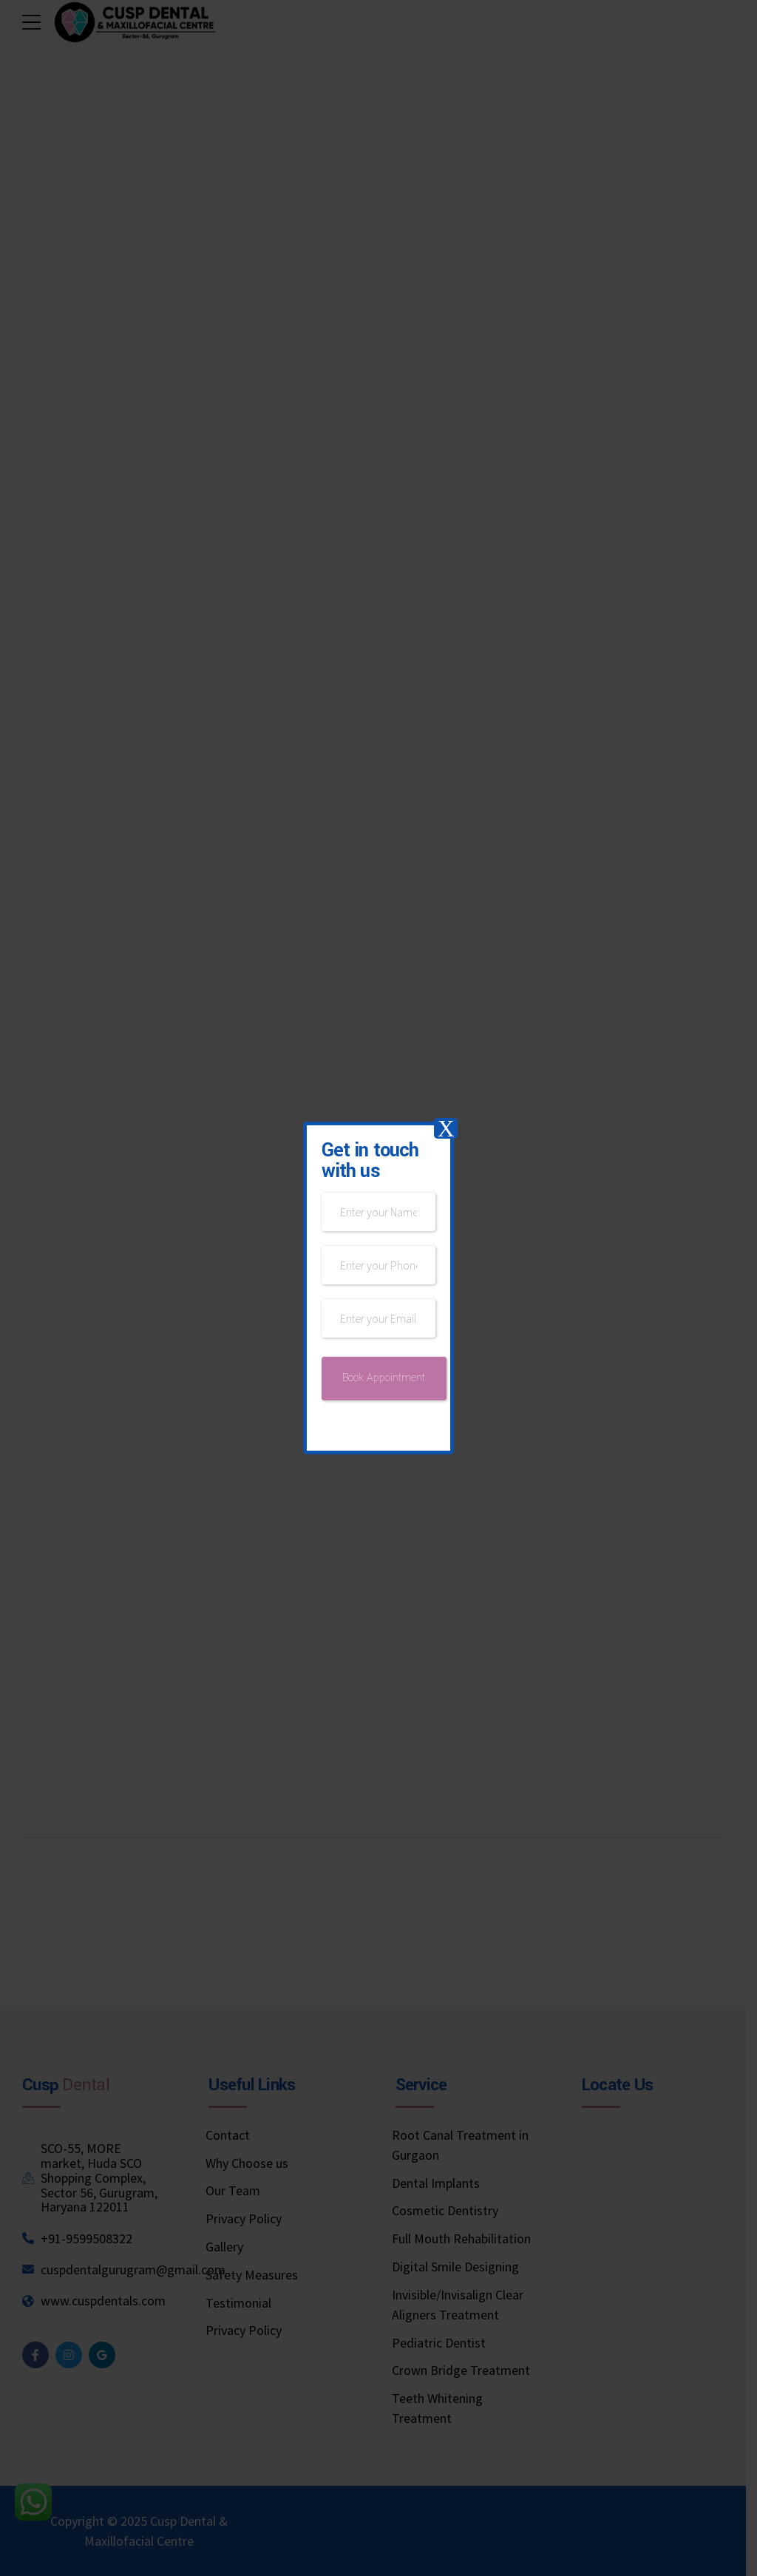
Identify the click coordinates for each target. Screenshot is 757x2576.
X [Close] (446, 1128)
